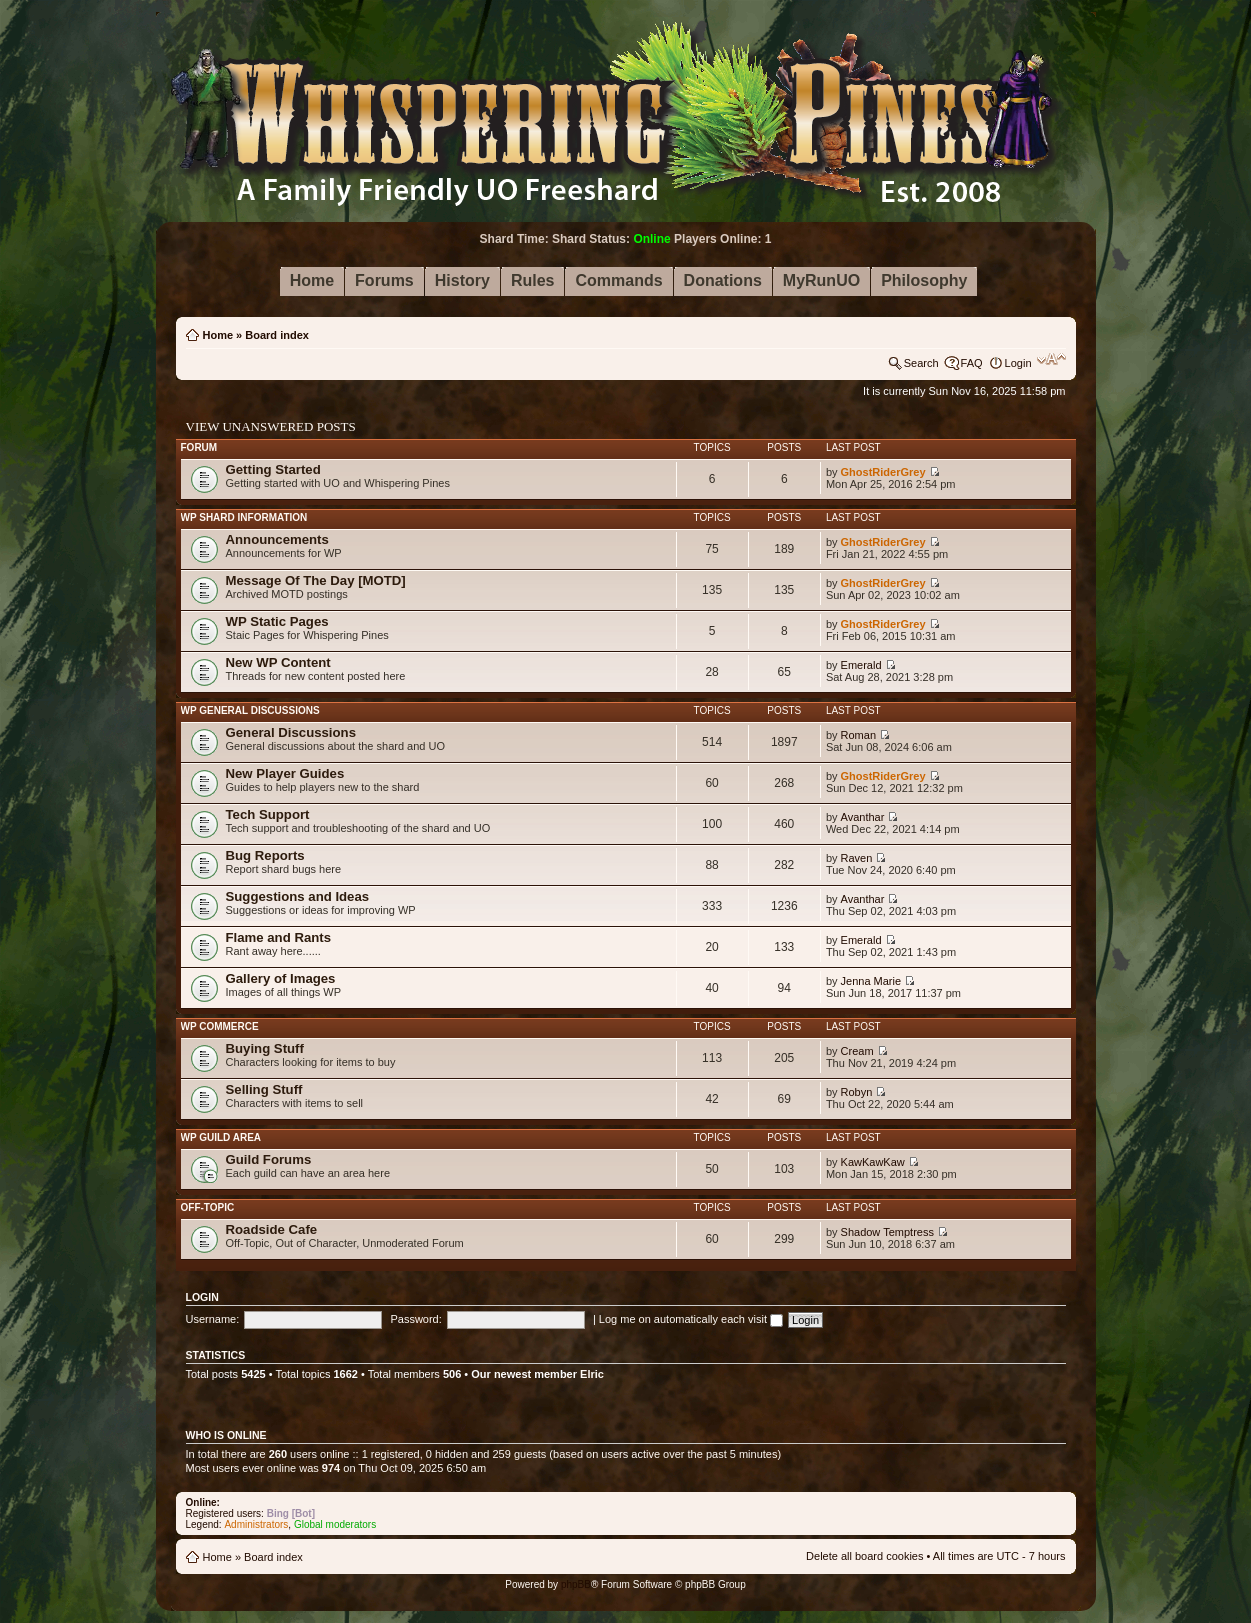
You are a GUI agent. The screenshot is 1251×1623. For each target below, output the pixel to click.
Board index (277, 335)
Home (218, 335)
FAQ (972, 363)
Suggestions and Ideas (298, 896)
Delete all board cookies (864, 1556)
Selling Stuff (264, 1089)
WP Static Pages (277, 621)
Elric (592, 1374)
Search (921, 363)
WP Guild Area (221, 1137)
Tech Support (268, 814)
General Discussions (291, 732)
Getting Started (273, 469)
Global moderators (335, 1524)
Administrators (256, 1524)
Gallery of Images (281, 978)
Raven (857, 858)
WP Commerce (220, 1026)
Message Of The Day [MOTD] (316, 580)
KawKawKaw (873, 1162)
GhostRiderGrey (883, 472)
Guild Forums (269, 1159)
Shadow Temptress (887, 1232)
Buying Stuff (265, 1048)
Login (1018, 363)
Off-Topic (208, 1207)
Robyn (857, 1092)
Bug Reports (265, 855)
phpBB (576, 1584)
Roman (858, 735)
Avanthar (863, 817)
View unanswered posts (271, 426)
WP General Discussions (250, 710)
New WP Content (278, 662)
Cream (857, 1051)
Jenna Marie (871, 981)
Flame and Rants (279, 937)
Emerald (861, 665)
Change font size (1051, 359)
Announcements (277, 539)
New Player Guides (285, 773)
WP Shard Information (244, 517)
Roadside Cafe (272, 1229)
